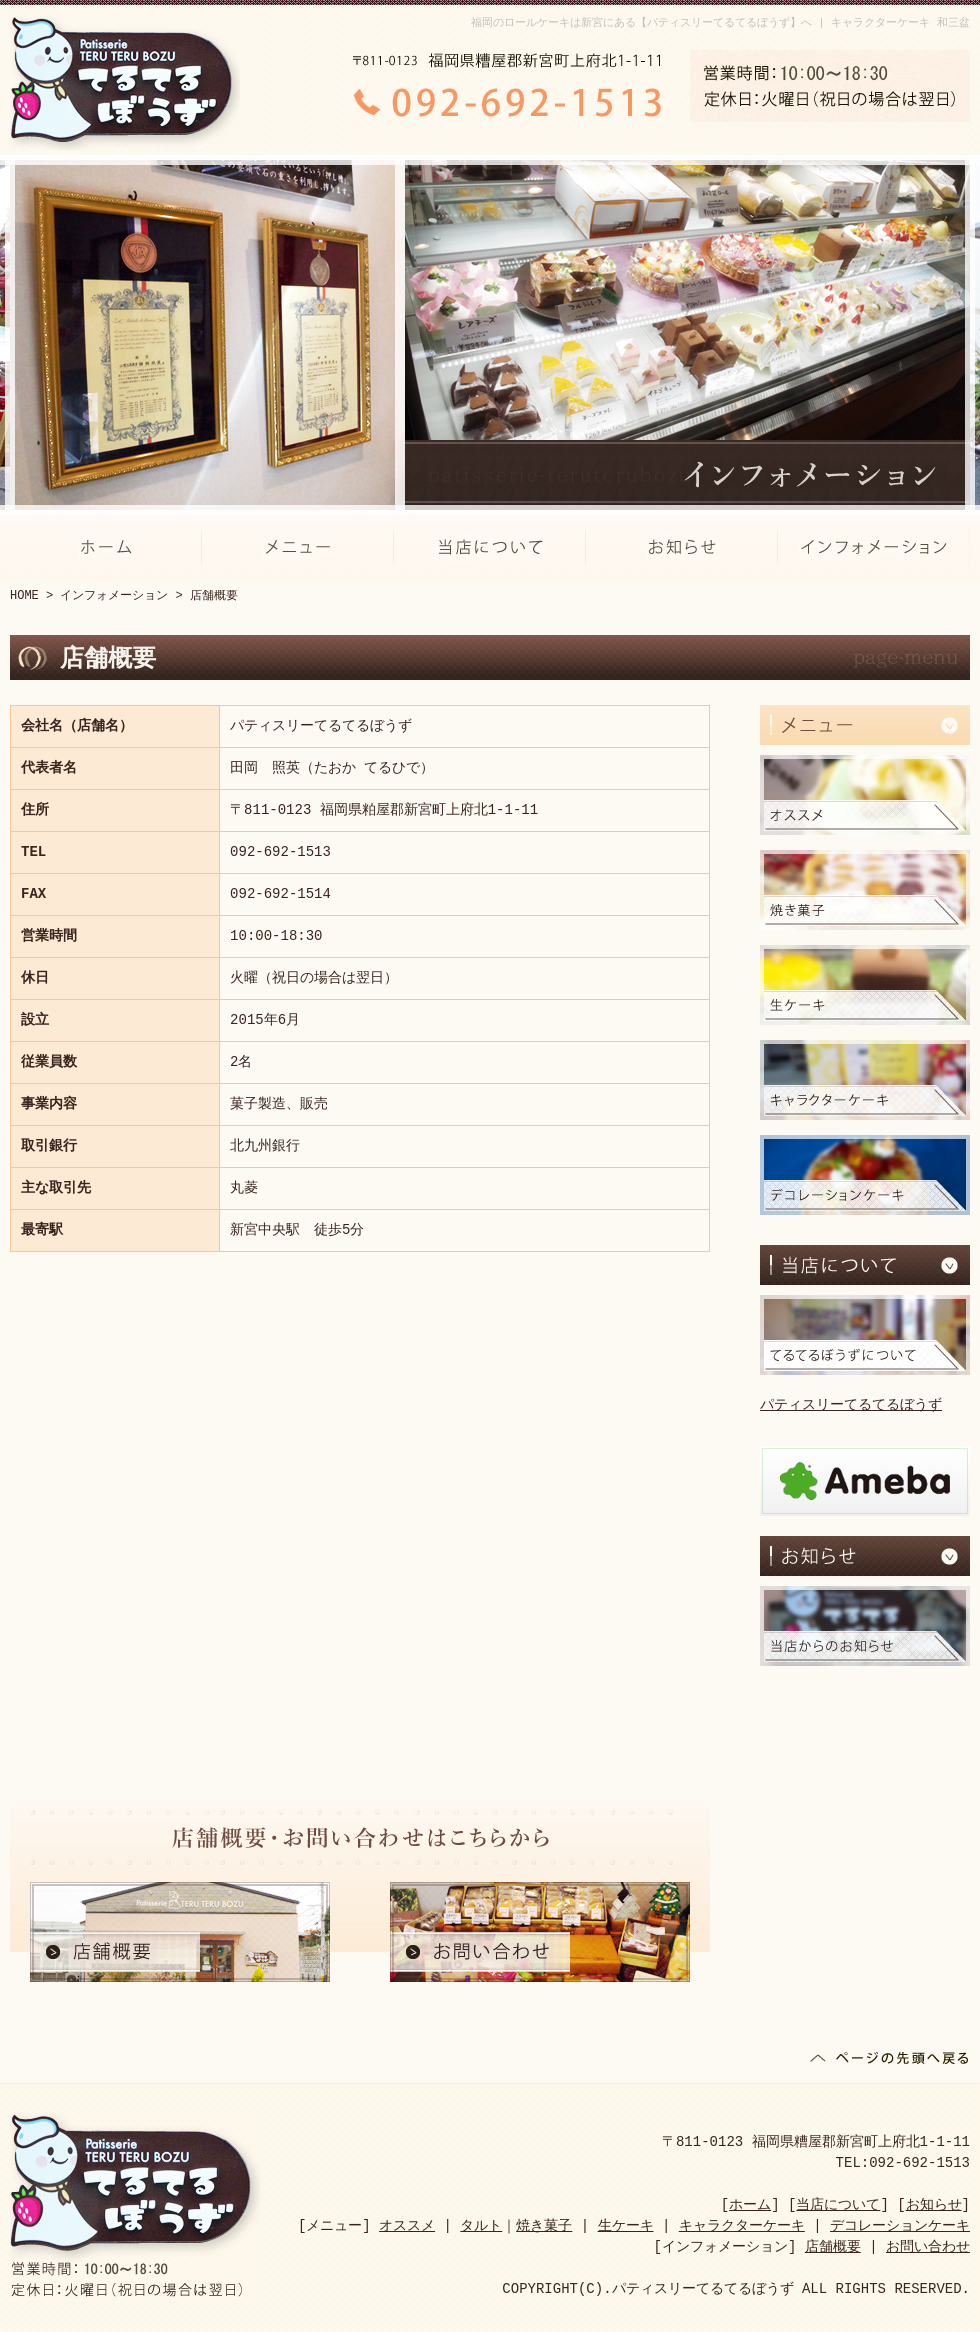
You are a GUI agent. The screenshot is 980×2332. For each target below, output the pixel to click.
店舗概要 (180, 1932)
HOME (24, 595)
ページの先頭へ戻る (890, 2062)
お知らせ (682, 547)
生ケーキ (865, 985)
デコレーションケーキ (865, 1175)
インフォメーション (874, 547)
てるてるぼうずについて (865, 1335)
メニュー (298, 547)
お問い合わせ (540, 1932)
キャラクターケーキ (865, 1080)
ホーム (106, 547)
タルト (481, 2226)
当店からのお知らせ (865, 1626)
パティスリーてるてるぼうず (851, 1405)
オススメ (865, 795)
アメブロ (865, 1481)
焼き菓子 (865, 890)
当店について (490, 547)
